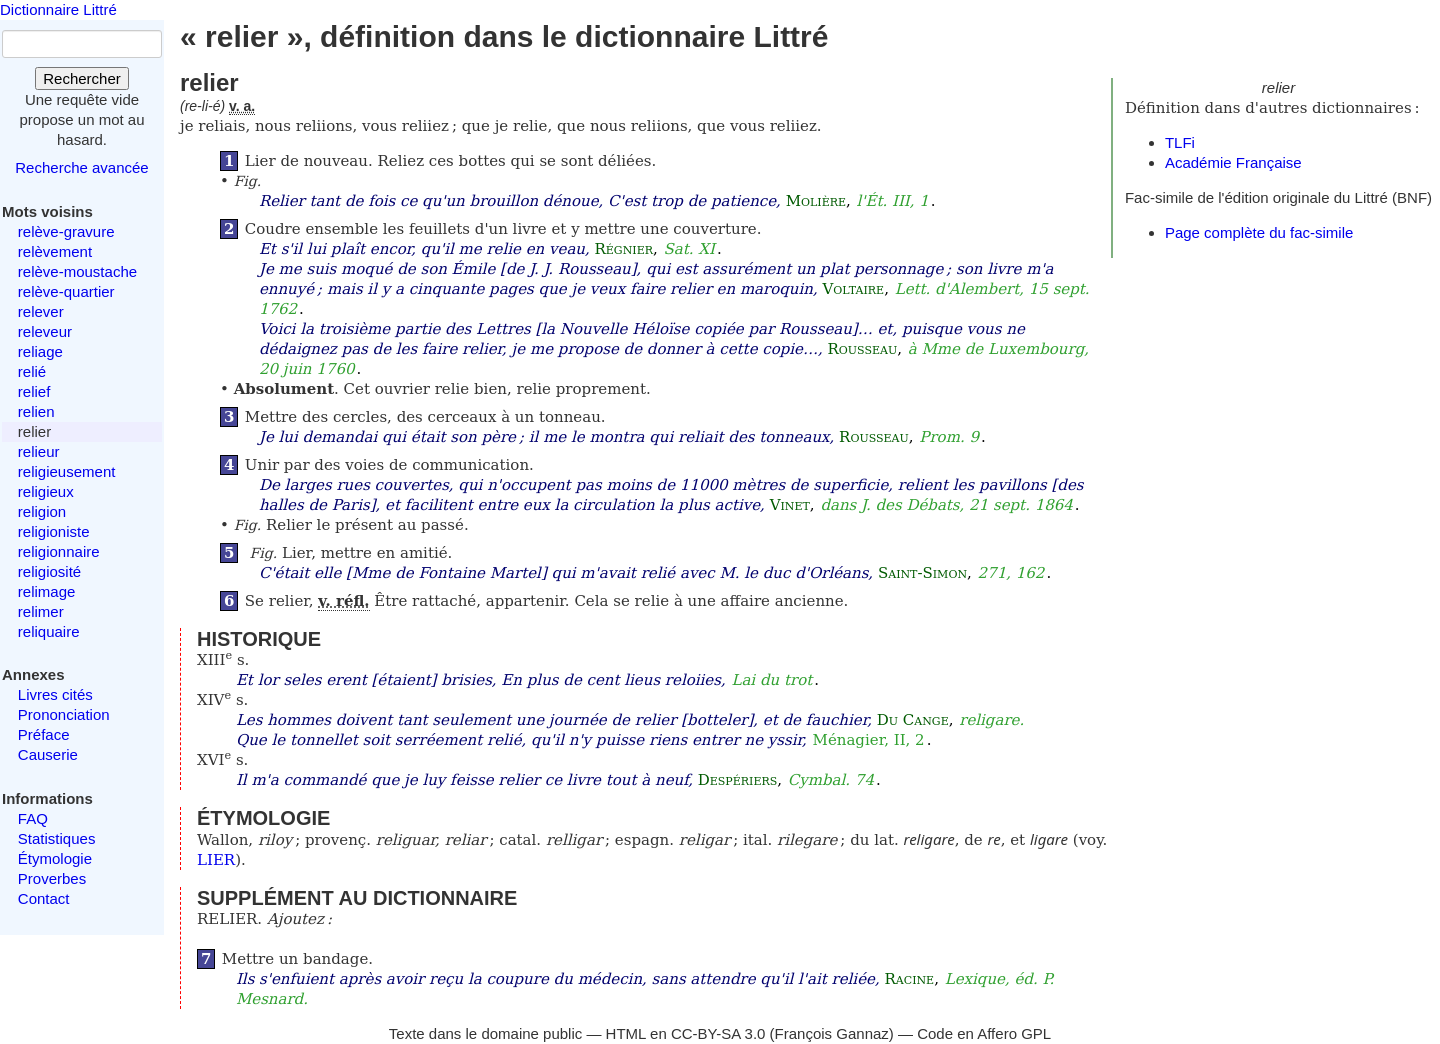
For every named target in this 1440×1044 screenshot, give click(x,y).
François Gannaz (832, 1033)
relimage (47, 591)
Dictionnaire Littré (58, 9)
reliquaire (49, 631)
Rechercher (82, 78)
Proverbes (52, 878)
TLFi (1180, 142)
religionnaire (59, 551)
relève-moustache (77, 271)
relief (34, 391)
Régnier (624, 249)
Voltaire (854, 289)
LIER (216, 860)
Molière (816, 201)
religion (42, 511)
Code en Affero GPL (984, 1033)
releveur (45, 331)
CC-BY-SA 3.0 (718, 1033)
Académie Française (1233, 162)
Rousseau (863, 349)
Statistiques (57, 838)
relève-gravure (66, 231)
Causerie (48, 754)
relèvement (55, 251)
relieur (39, 451)
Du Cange (913, 720)
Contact (44, 898)
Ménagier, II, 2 (869, 740)
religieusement (67, 471)
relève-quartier (66, 291)
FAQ (33, 818)
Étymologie (55, 858)
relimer (41, 611)
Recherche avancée (81, 167)
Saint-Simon (922, 573)
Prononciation (64, 714)
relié (32, 371)
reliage (40, 351)
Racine (909, 979)
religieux (46, 491)
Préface (44, 734)
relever (41, 311)
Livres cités (55, 694)
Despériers (738, 780)
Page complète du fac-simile (1259, 232)
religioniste (54, 531)
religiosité (49, 571)
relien (36, 411)
